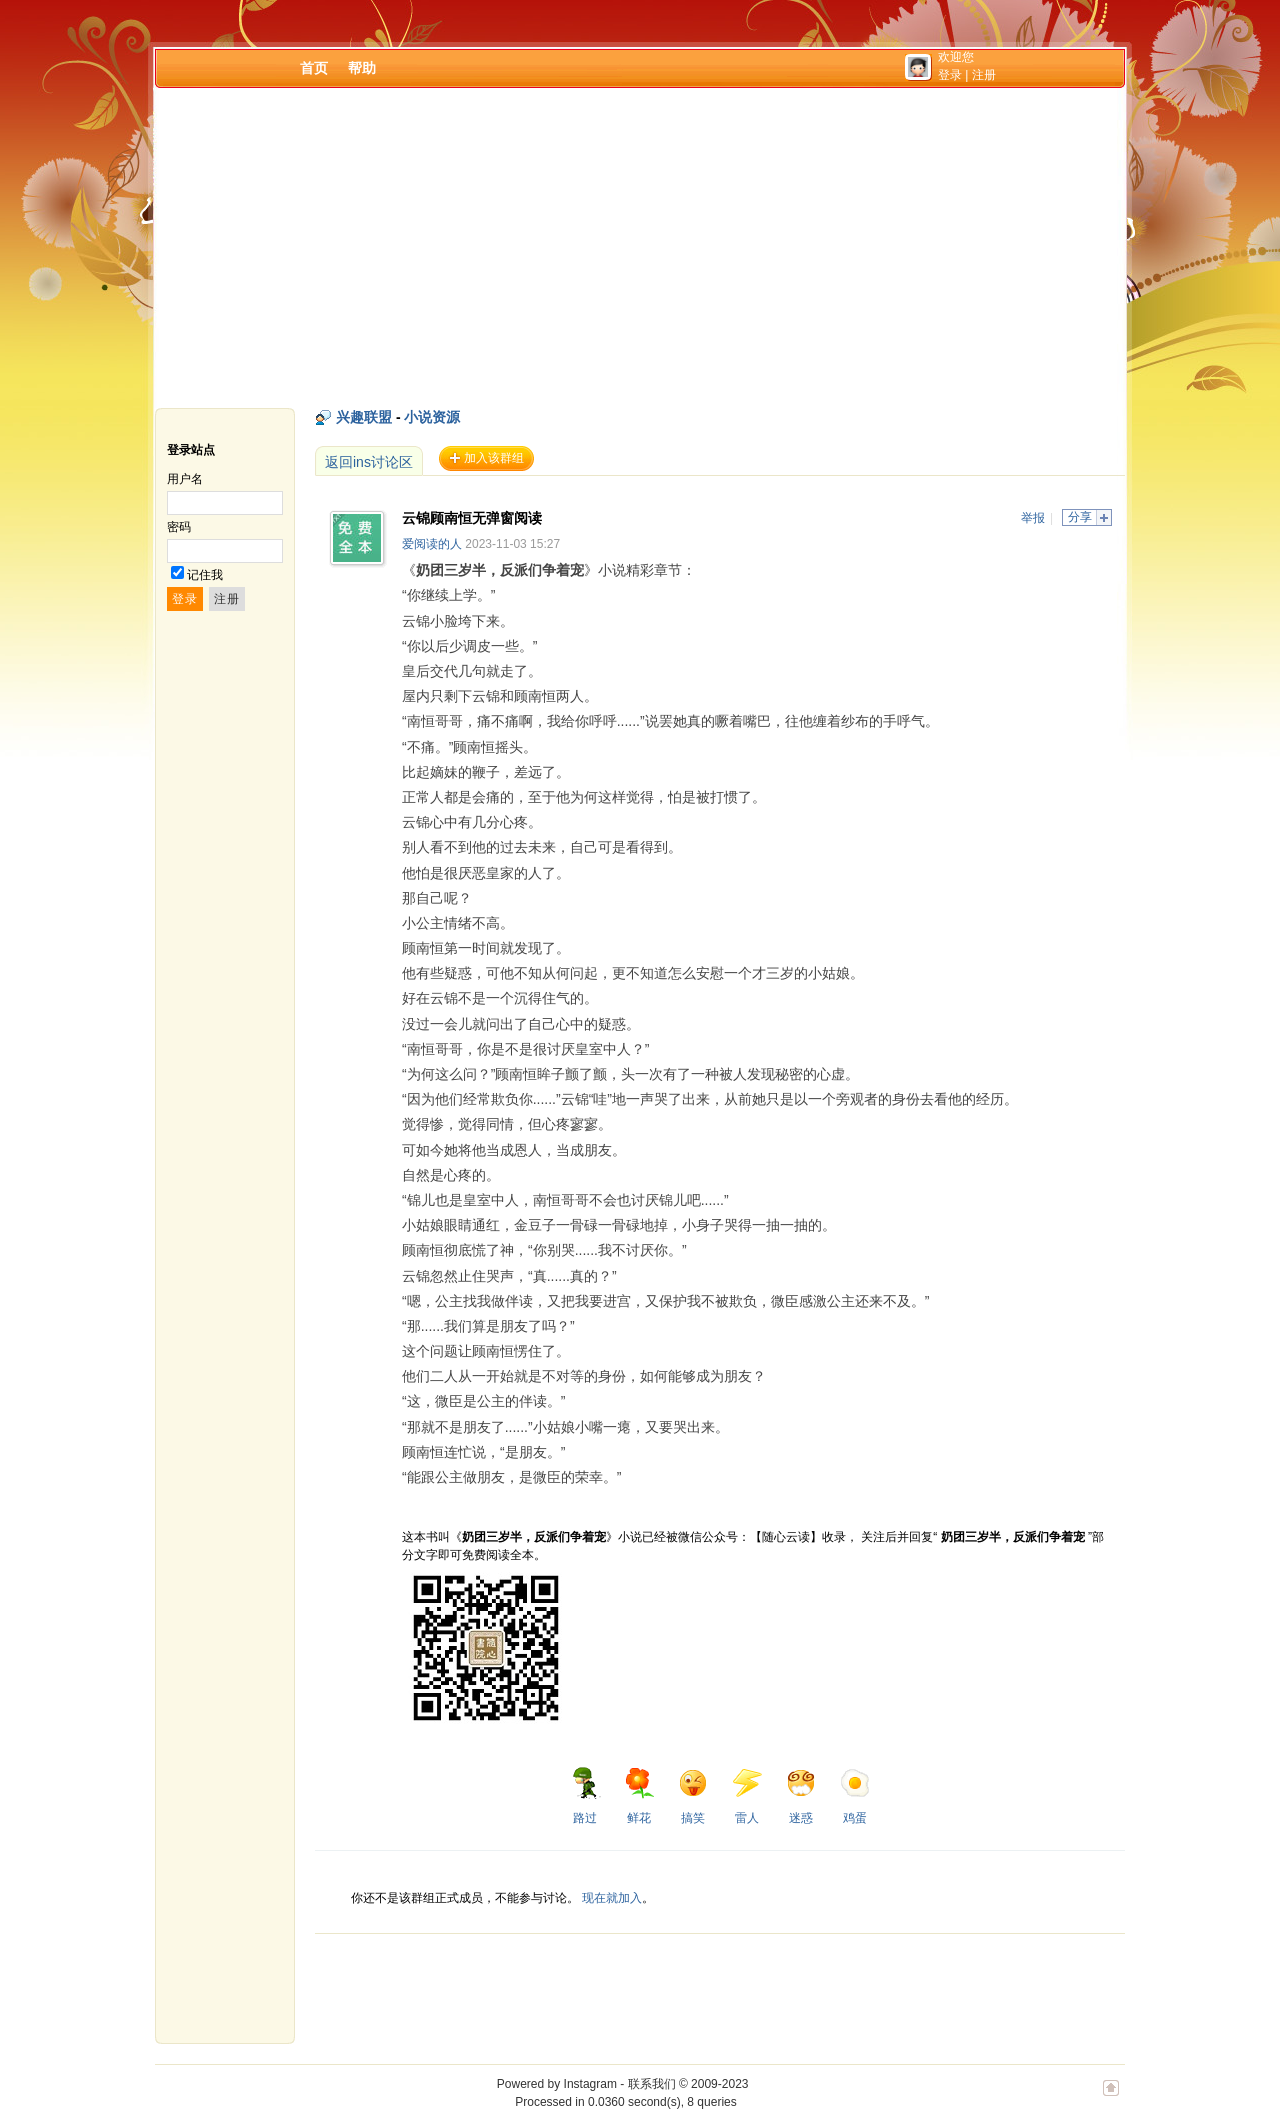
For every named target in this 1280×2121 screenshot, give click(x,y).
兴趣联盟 (364, 417)
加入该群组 (494, 458)
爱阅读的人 (432, 544)
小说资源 (432, 417)
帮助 (362, 68)
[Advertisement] (640, 248)
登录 (950, 75)
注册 (984, 75)
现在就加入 (612, 1898)
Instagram (590, 2084)
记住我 (205, 575)
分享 (1080, 517)
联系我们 (652, 2084)
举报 (1033, 518)
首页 (314, 68)
